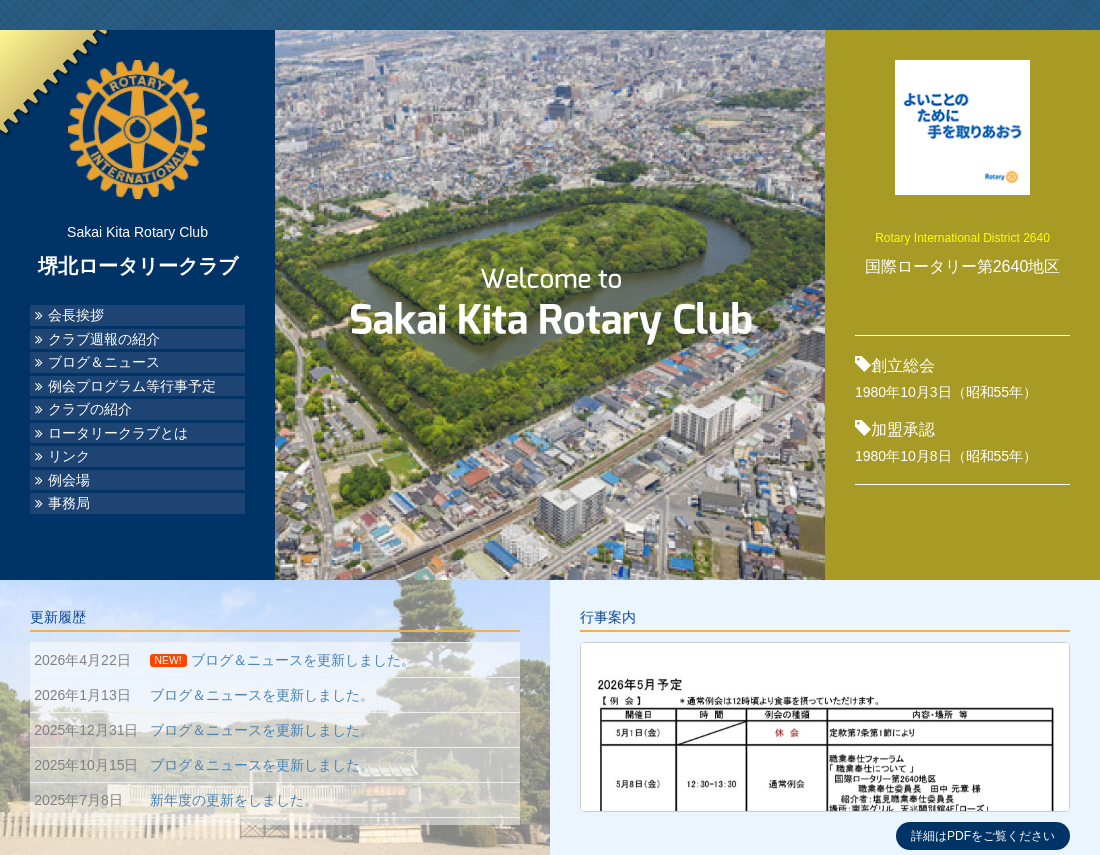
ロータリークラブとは (118, 433)
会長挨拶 (76, 315)
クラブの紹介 (90, 409)
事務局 (69, 503)
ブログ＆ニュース (104, 362)
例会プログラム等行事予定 (132, 386)
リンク (69, 456)
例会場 (69, 480)
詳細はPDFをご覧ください (983, 836)
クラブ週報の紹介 (104, 339)
